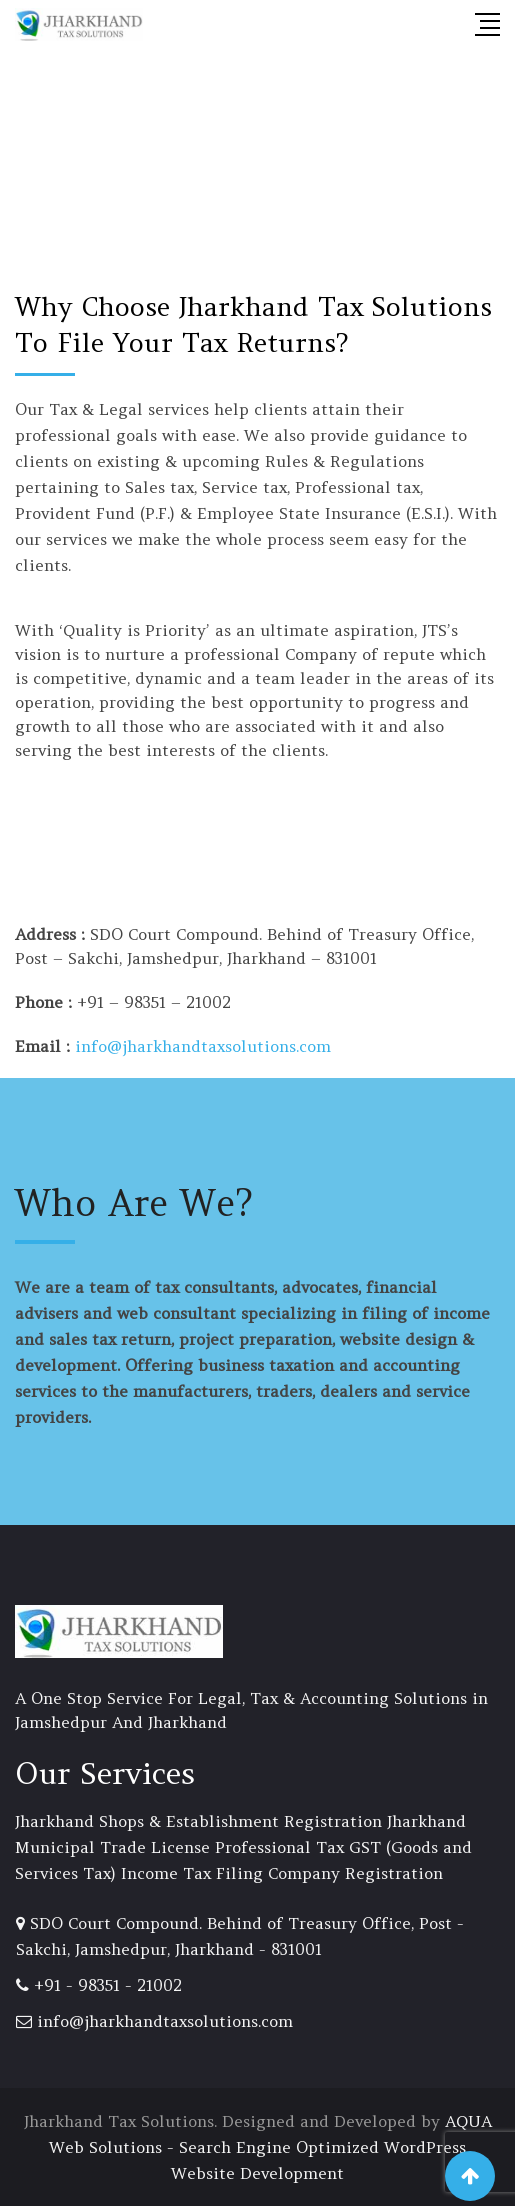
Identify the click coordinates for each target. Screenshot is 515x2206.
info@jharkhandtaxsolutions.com (203, 1046)
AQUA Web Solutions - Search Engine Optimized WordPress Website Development (270, 2147)
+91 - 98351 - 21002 (108, 1985)
